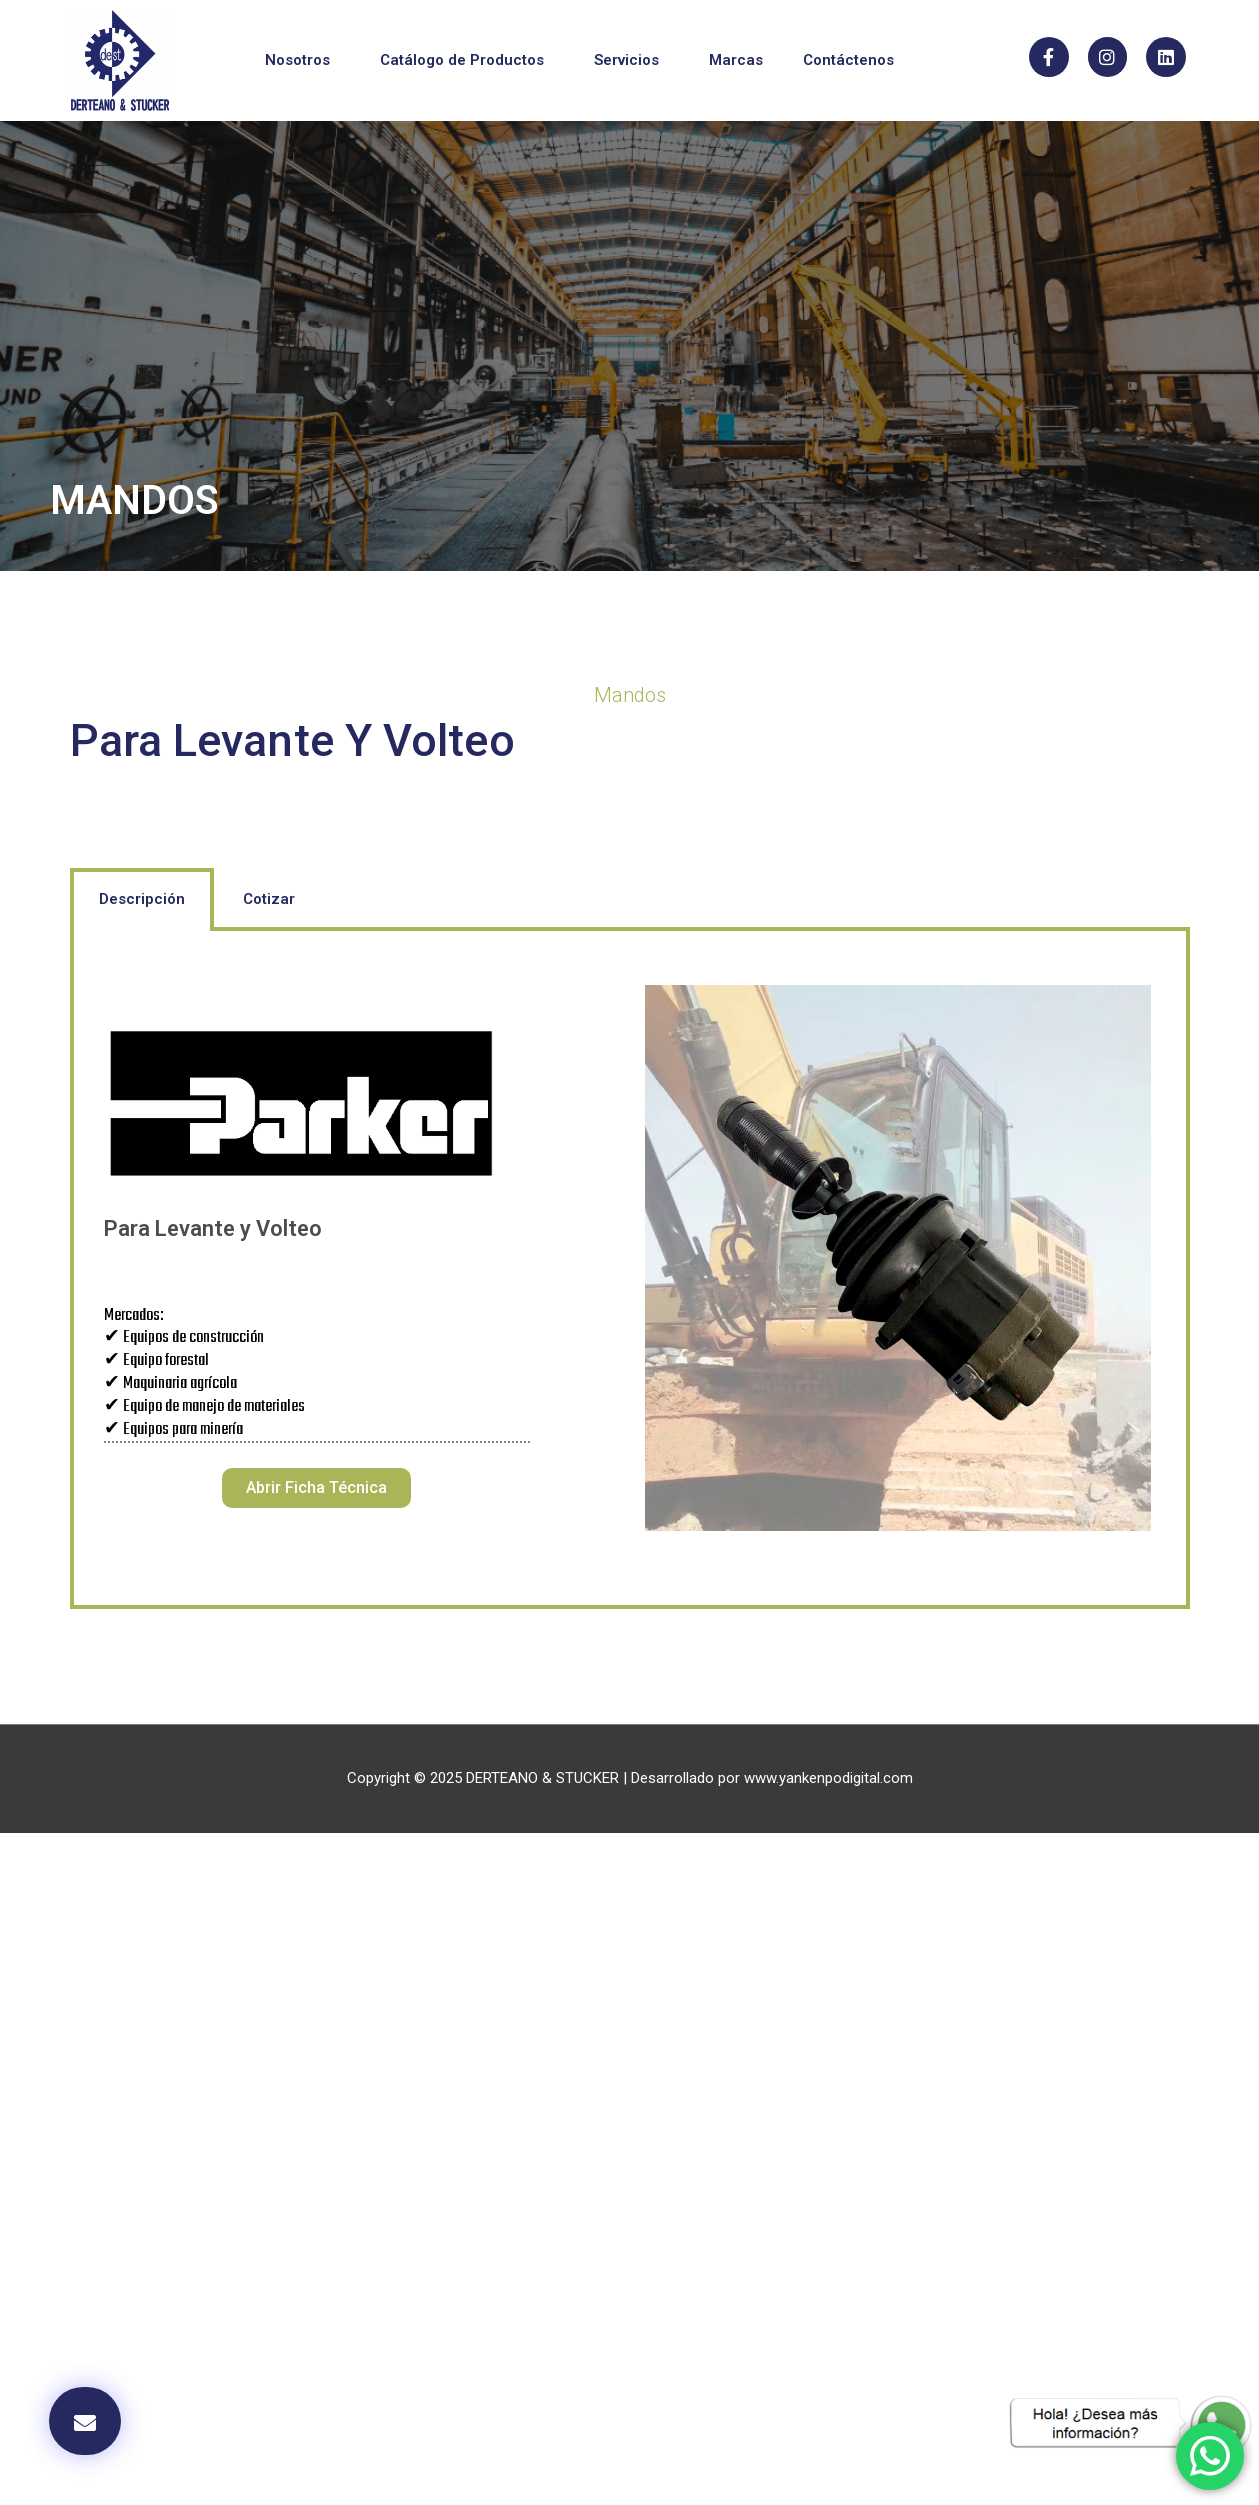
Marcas (736, 60)
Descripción (142, 899)
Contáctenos (848, 60)
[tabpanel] (630, 1270)
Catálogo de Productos (467, 60)
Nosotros (302, 60)
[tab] (142, 899)
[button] (316, 1488)
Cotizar (269, 899)
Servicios (631, 60)
